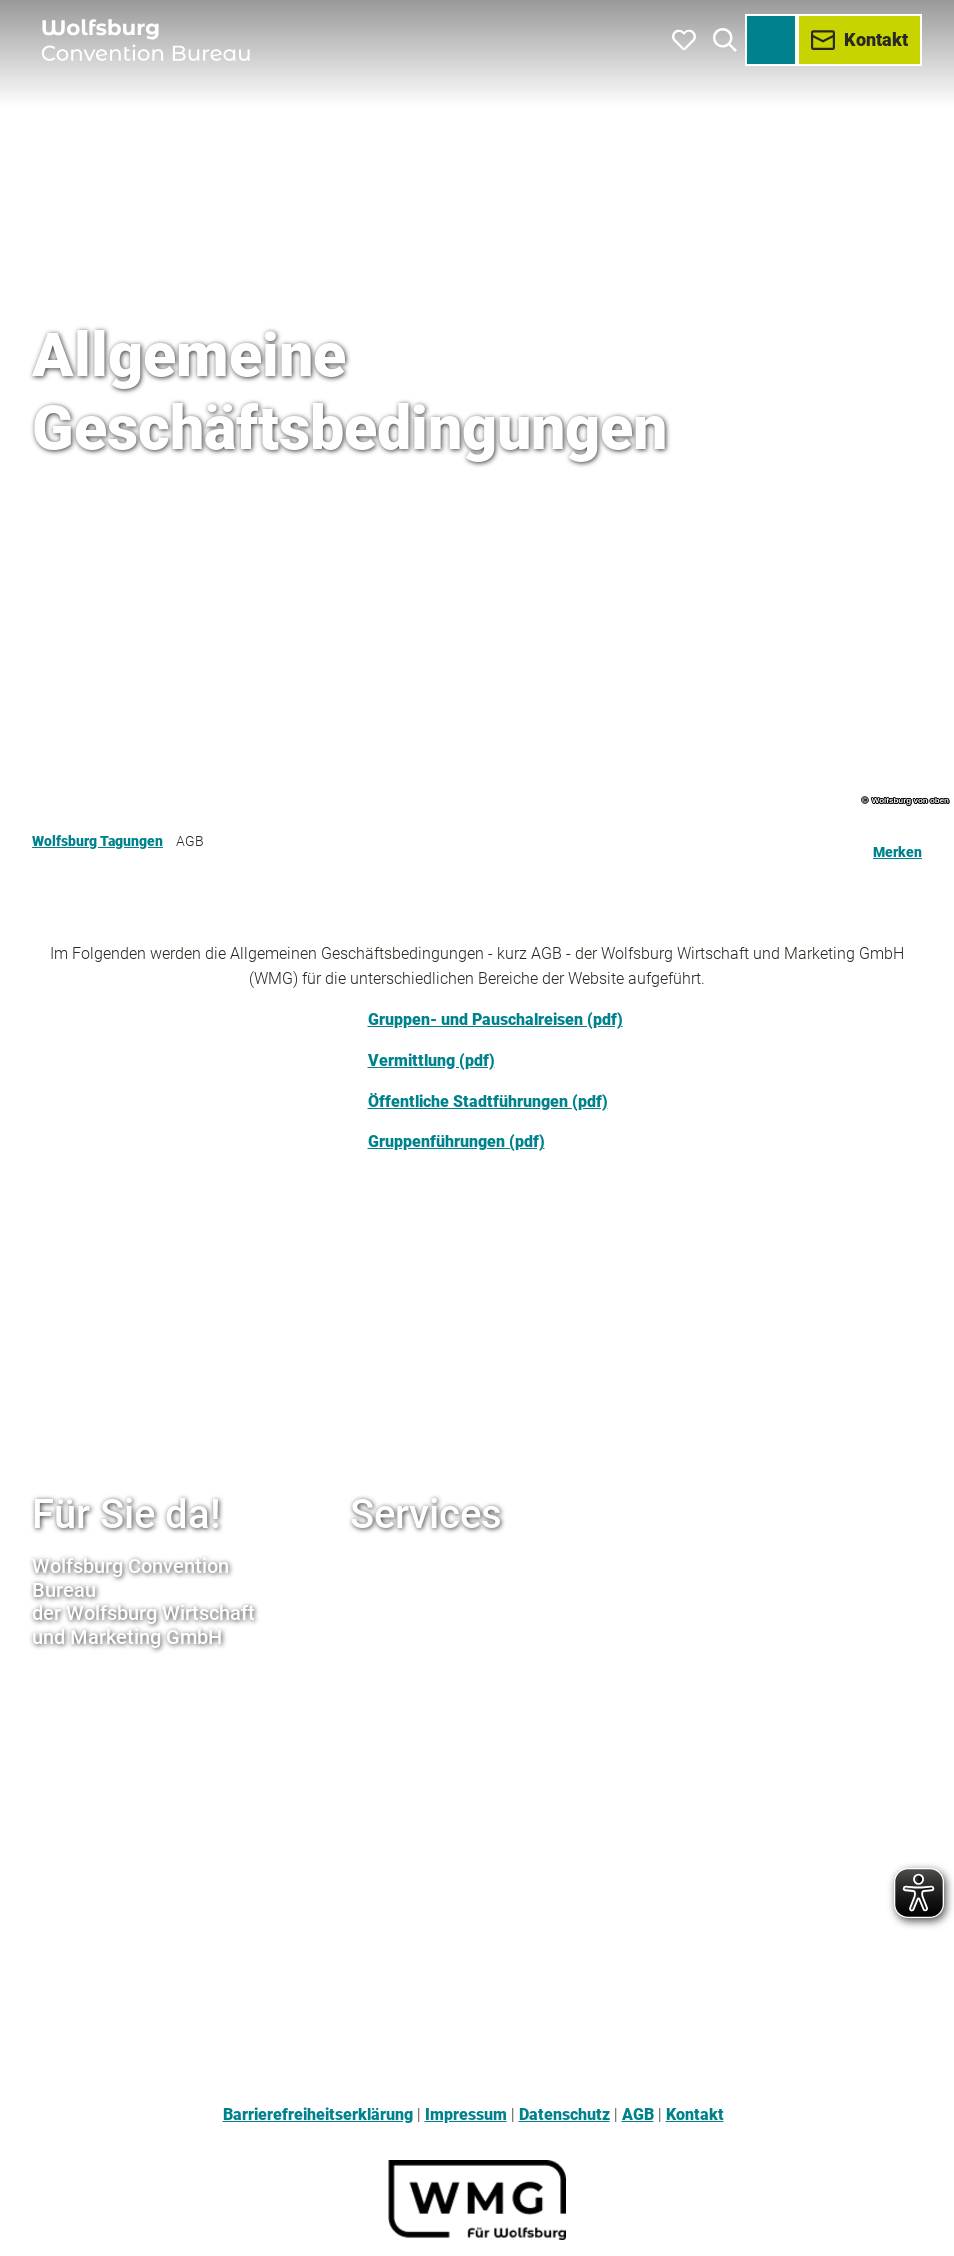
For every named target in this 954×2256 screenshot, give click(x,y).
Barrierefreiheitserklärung (318, 2114)
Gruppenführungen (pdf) (456, 1141)
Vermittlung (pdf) (431, 1060)
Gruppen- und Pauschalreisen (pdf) (495, 1019)
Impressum (466, 2114)
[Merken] (897, 844)
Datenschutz (564, 2114)
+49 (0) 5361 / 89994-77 (120, 1759)
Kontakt (695, 2114)
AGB (638, 2114)
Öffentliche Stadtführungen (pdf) (488, 1101)
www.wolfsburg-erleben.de (448, 1607)
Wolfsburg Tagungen (97, 841)
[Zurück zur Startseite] (148, 40)
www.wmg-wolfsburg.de (438, 1566)
